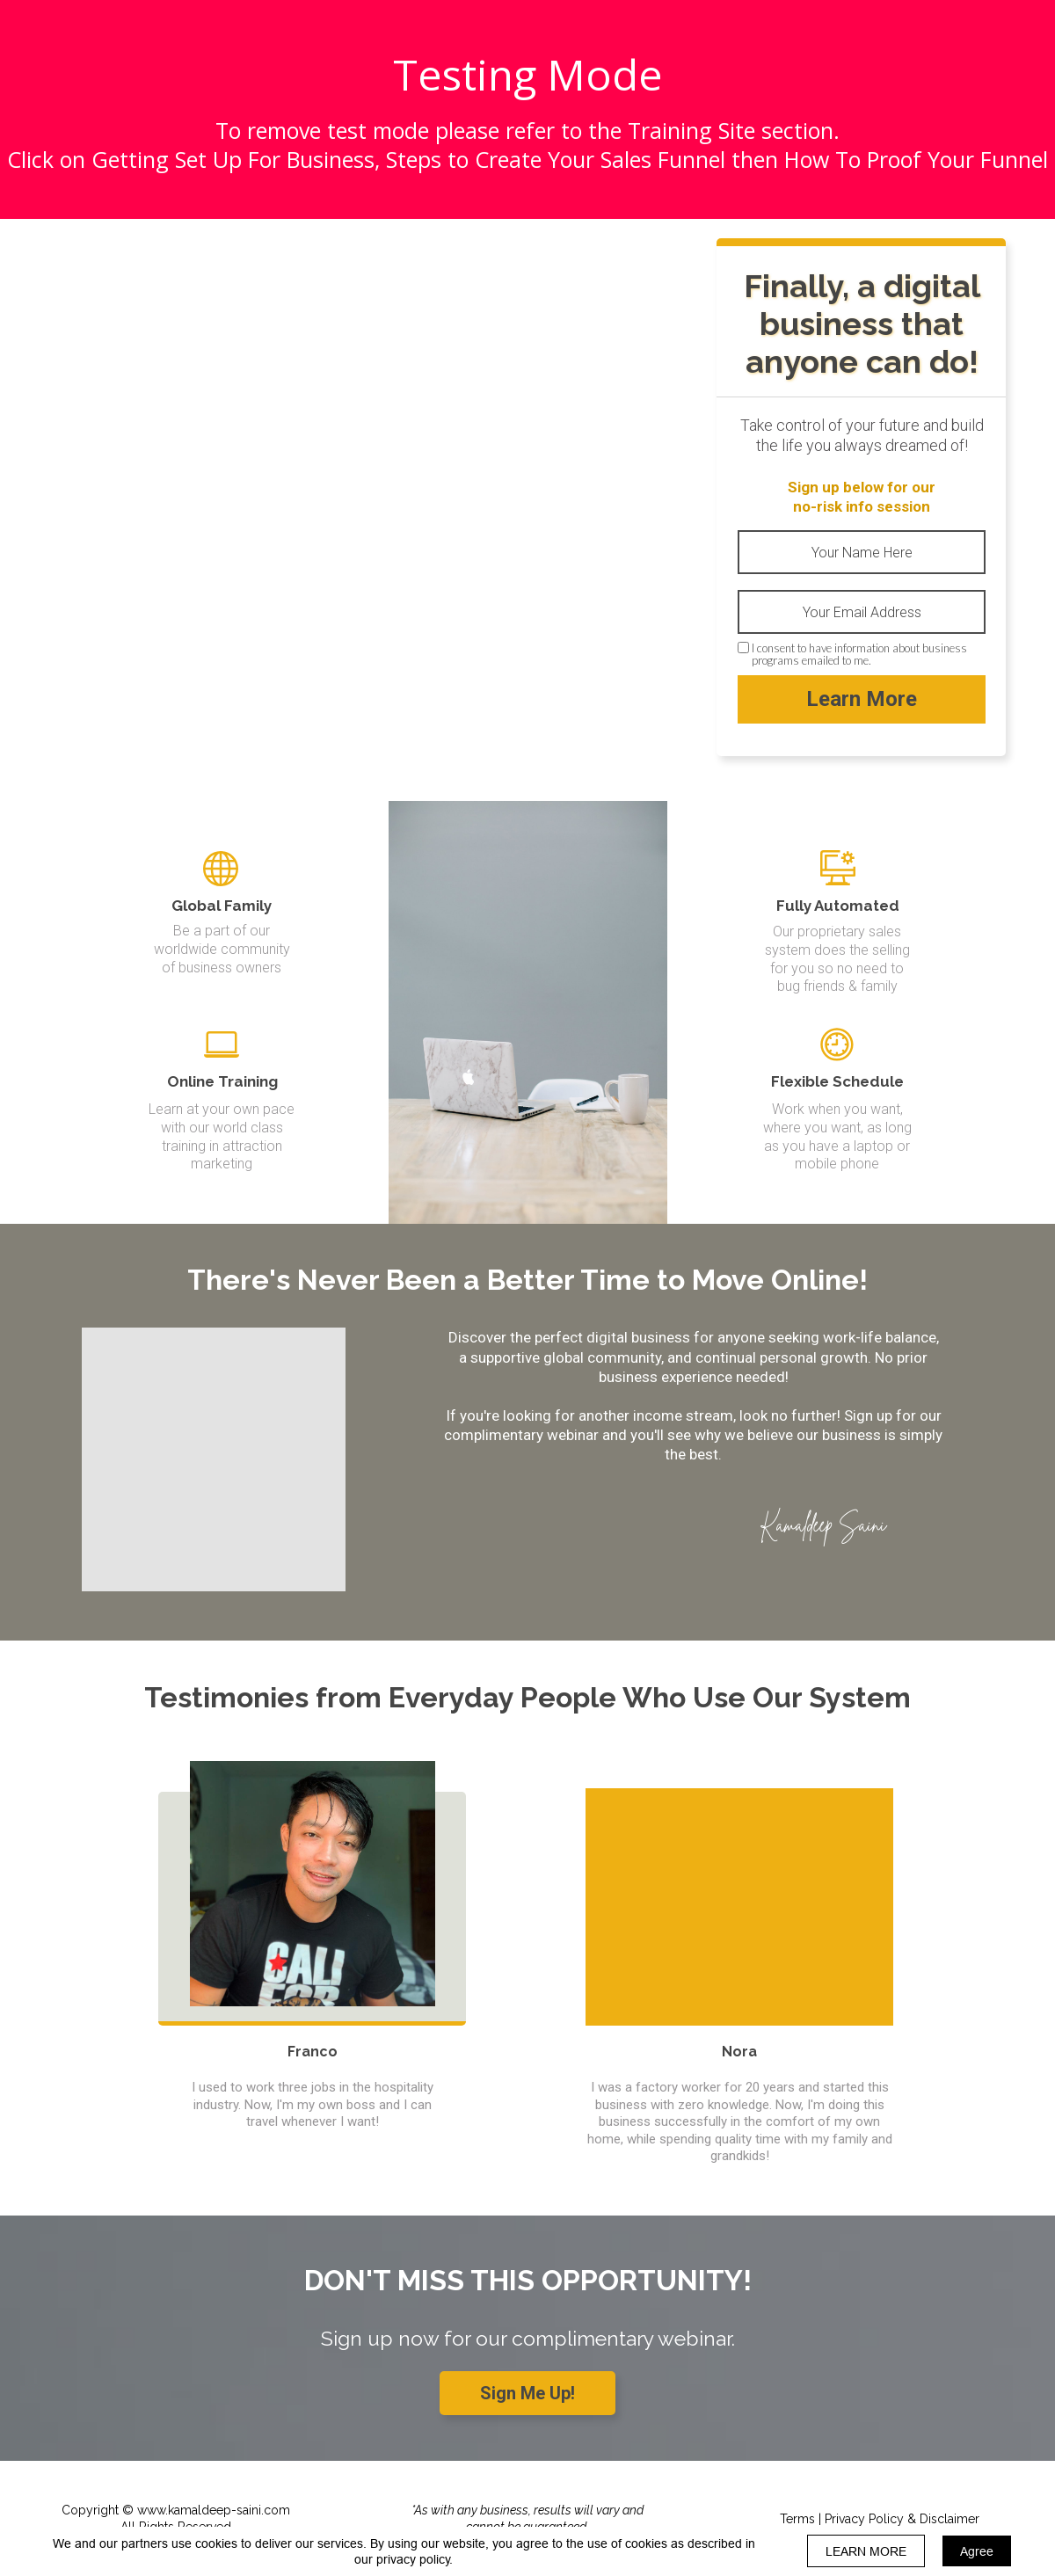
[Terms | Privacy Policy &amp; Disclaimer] (879, 2518)
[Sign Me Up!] (527, 2393)
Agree (976, 2551)
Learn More (862, 699)
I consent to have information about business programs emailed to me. (859, 654)
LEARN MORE (866, 2551)
